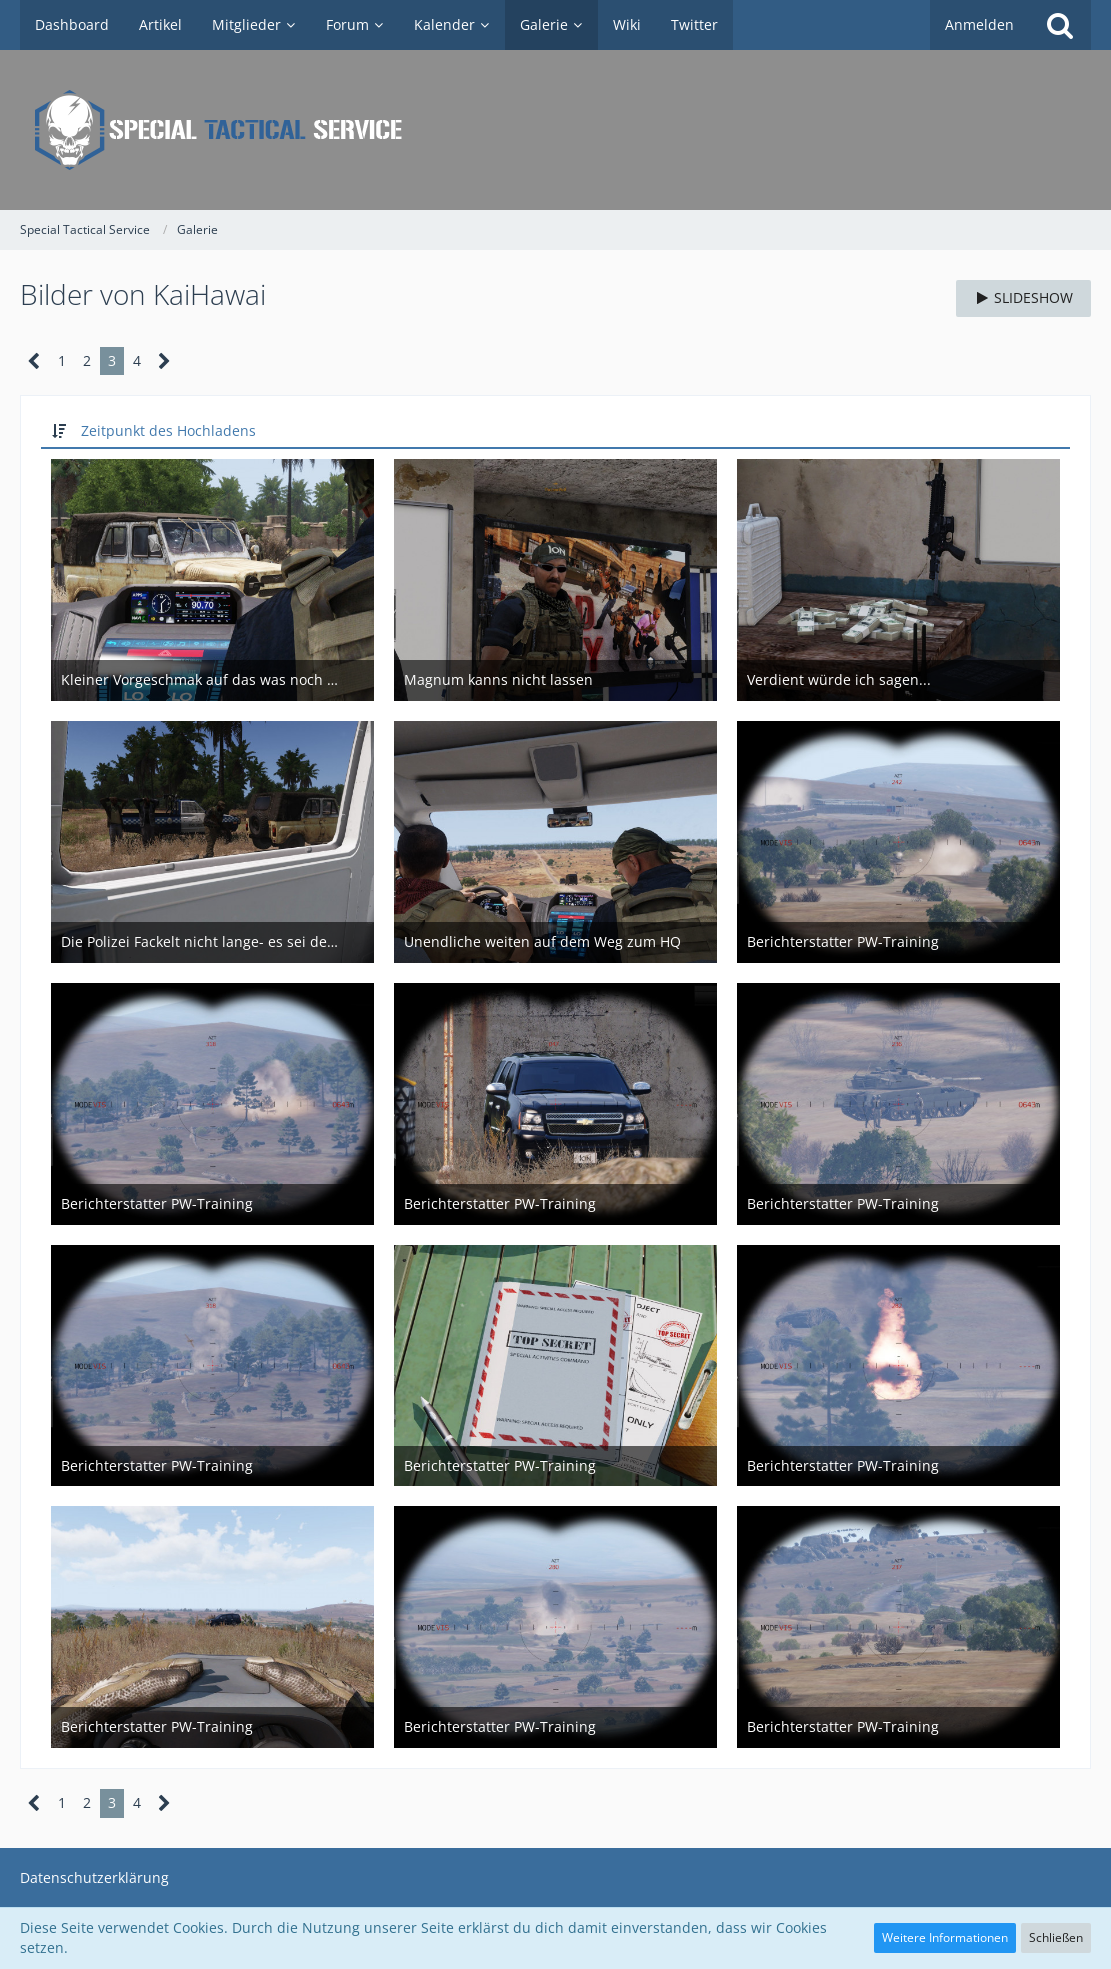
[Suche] (1060, 25)
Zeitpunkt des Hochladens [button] (168, 430)
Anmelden (979, 24)
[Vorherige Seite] (34, 361)
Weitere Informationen (945, 1937)
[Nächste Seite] (164, 361)
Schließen (1056, 1937)
